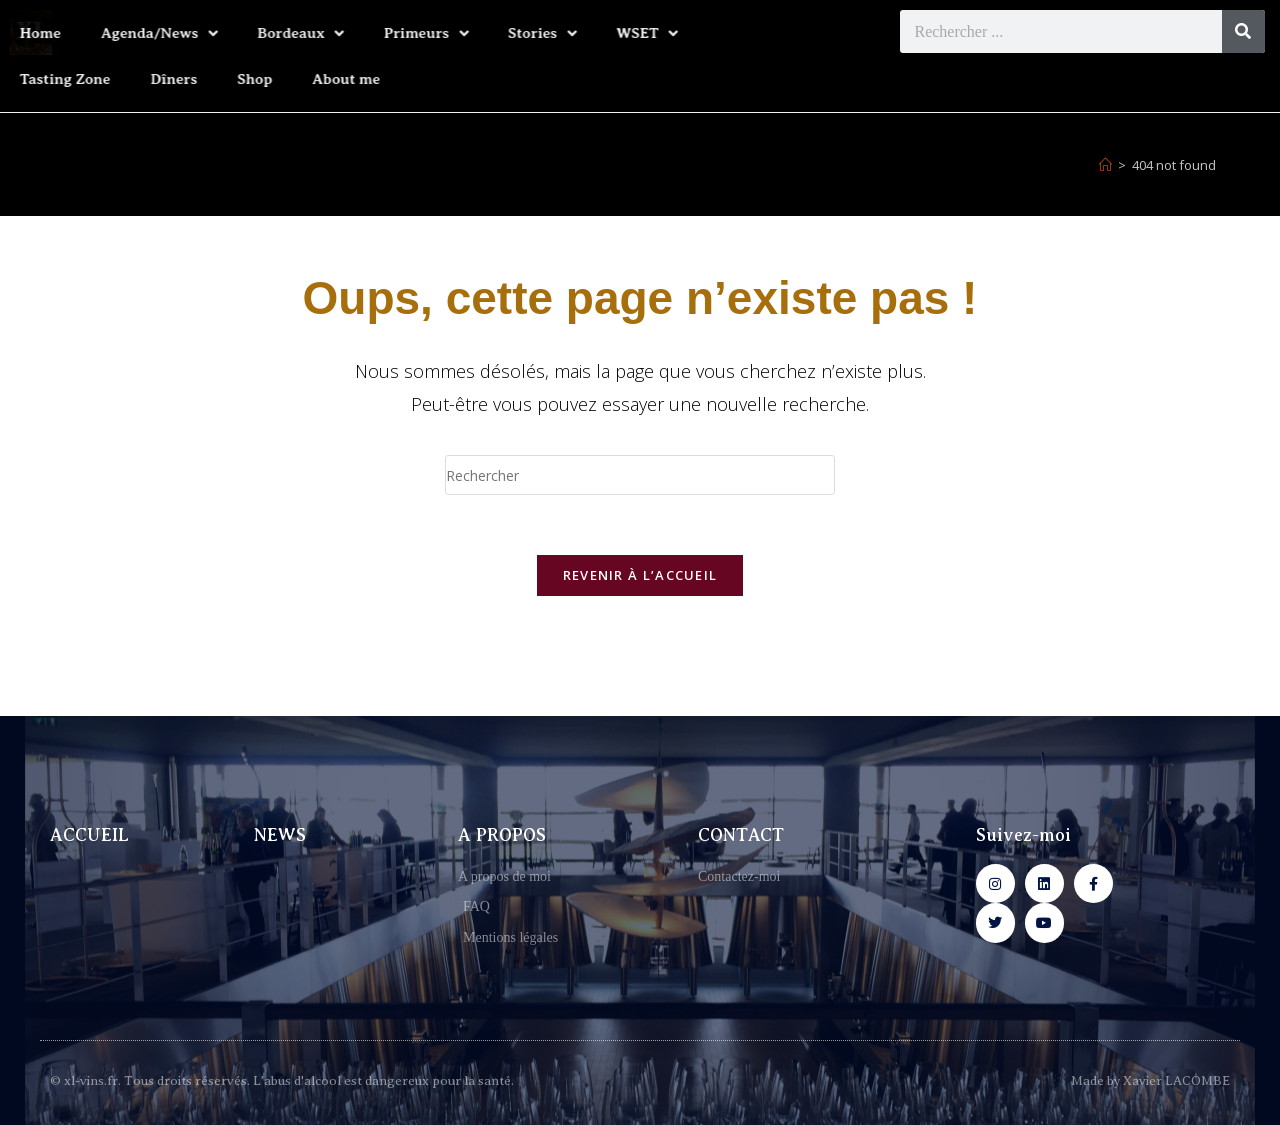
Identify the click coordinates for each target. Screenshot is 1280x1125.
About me (231, 79)
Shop (139, 79)
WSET (531, 33)
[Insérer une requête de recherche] (640, 475)
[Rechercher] (1243, 31)
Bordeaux (185, 33)
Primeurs (310, 33)
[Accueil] (1105, 165)
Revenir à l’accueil (640, 575)
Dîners (58, 79)
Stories (426, 33)
